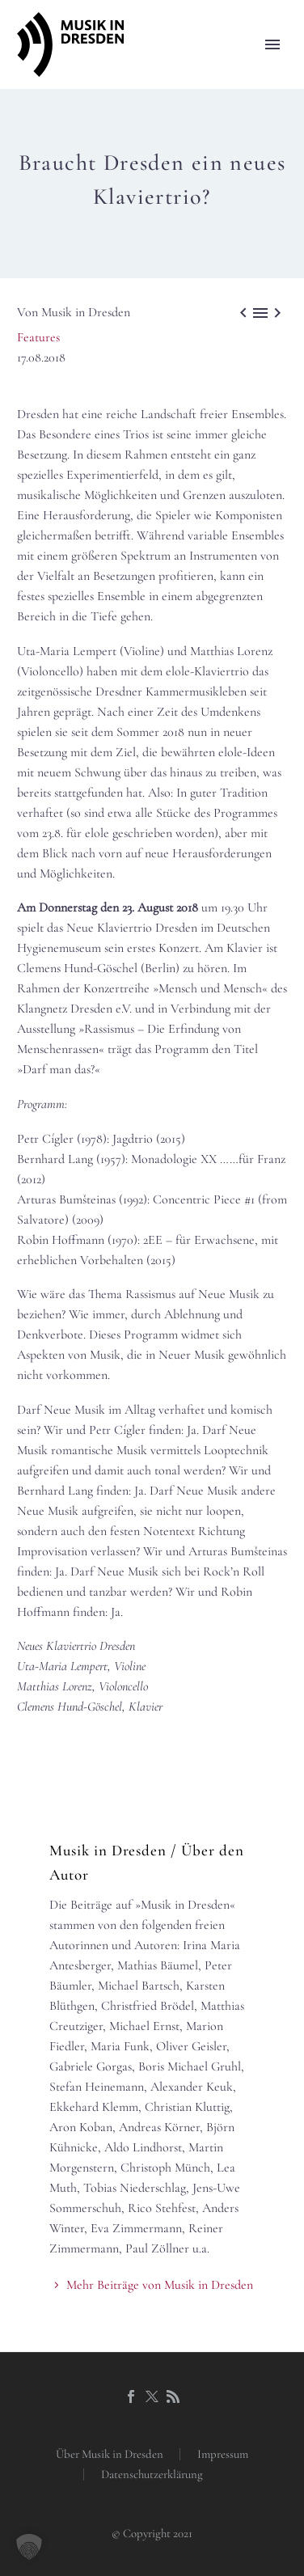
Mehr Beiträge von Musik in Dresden (159, 2285)
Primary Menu (272, 44)
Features (38, 337)
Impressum (222, 2454)
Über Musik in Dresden (109, 2454)
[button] (29, 2547)
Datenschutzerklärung (152, 2474)
